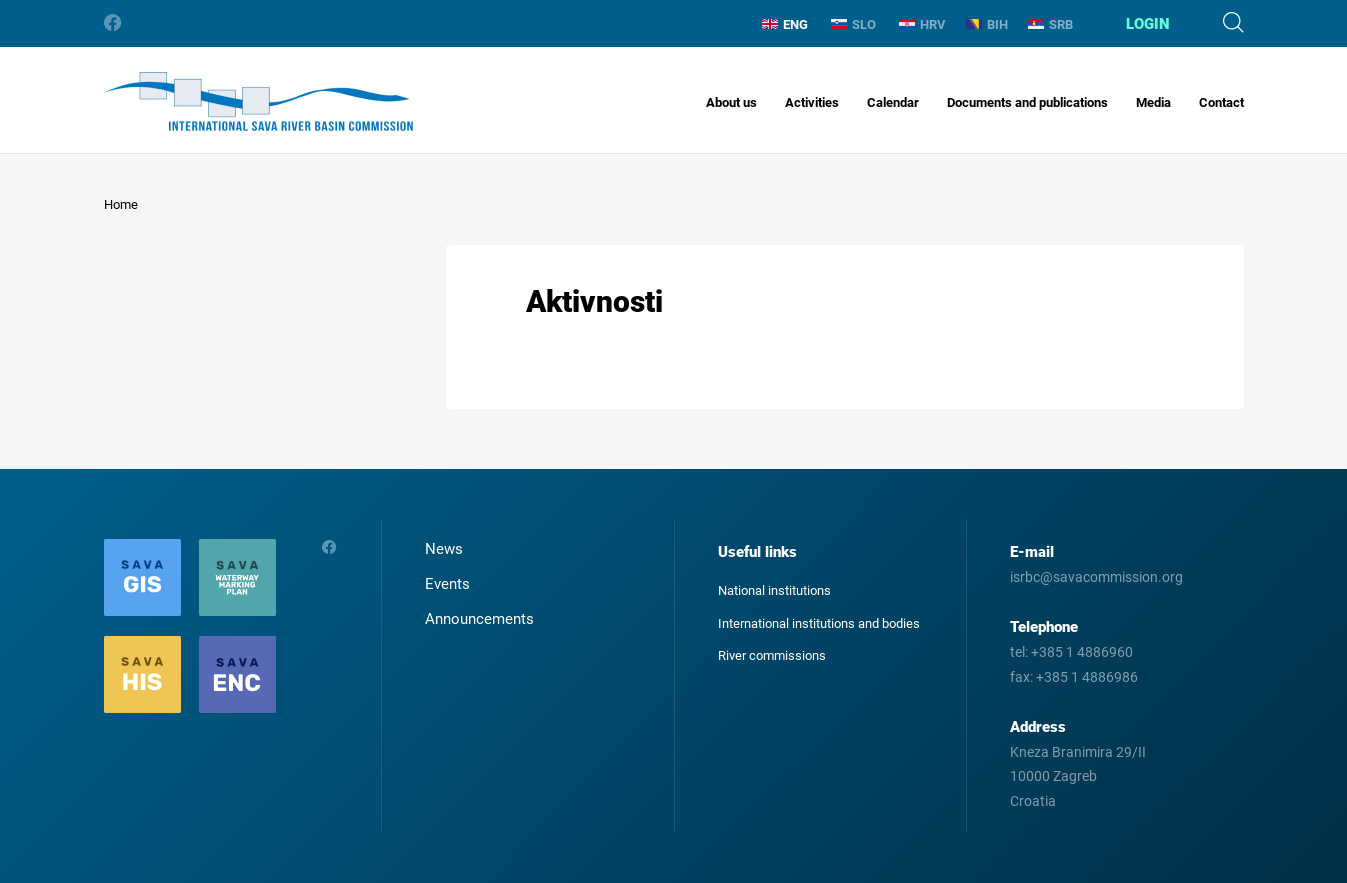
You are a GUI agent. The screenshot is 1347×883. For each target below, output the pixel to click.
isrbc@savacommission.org (1096, 577)
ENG (785, 24)
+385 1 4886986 (1087, 677)
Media (1153, 102)
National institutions (774, 590)
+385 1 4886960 (1082, 652)
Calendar (893, 102)
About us (731, 102)
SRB (1050, 24)
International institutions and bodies (819, 623)
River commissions (772, 655)
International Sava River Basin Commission (258, 101)
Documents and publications (1027, 102)
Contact (1221, 102)
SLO (853, 24)
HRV (922, 24)
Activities (812, 102)
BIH (987, 24)
